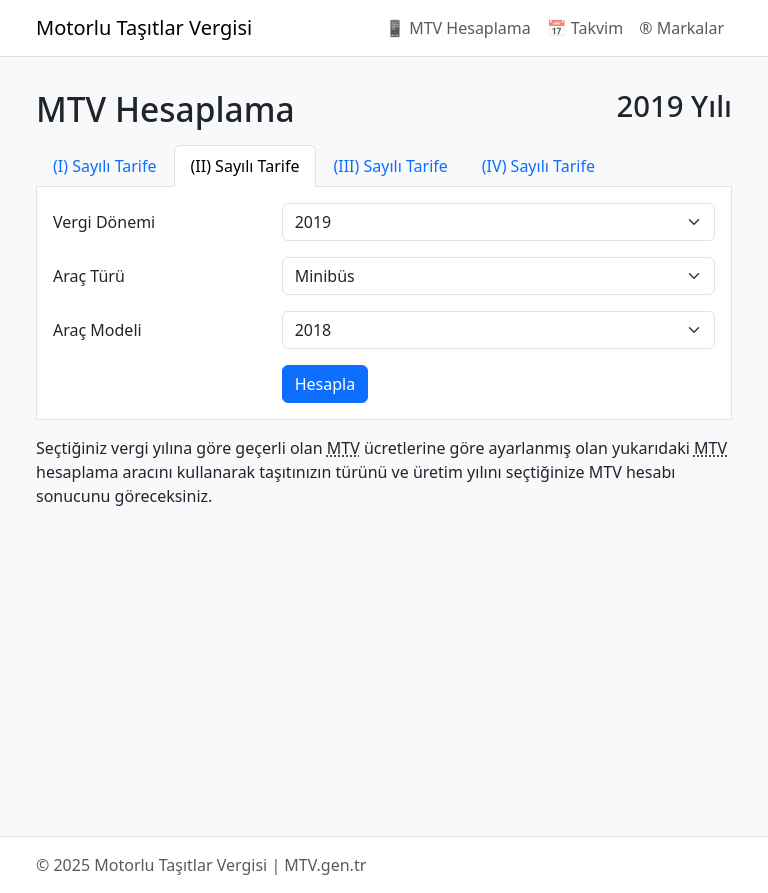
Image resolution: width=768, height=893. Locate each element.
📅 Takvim (585, 28)
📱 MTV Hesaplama (458, 28)
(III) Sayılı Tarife (390, 166)
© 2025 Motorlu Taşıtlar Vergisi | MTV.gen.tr (201, 865)
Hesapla (325, 384)
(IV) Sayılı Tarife (538, 166)
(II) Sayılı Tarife (245, 166)
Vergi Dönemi (104, 222)
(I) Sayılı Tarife (105, 166)
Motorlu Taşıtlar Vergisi (144, 27)
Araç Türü (89, 276)
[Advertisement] (384, 664)
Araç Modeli (97, 330)
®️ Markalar (681, 28)
